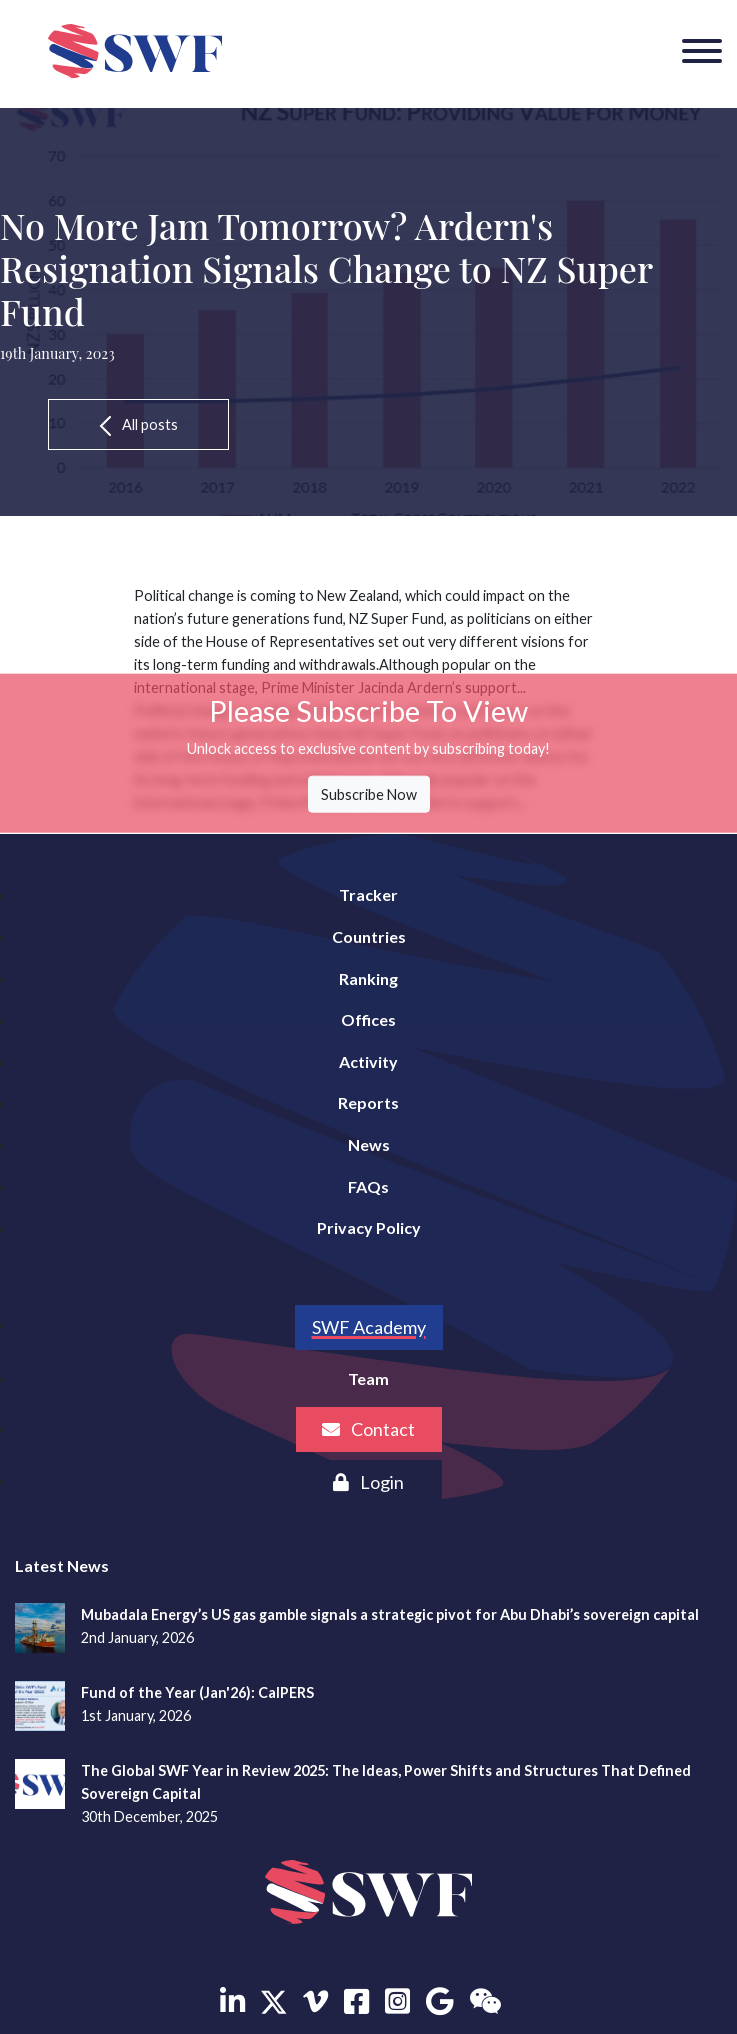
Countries (369, 936)
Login (368, 1482)
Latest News (62, 1565)
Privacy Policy (369, 1227)
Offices (368, 1019)
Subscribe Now (369, 794)
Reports (368, 1102)
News (369, 1144)
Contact (368, 1429)
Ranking (368, 978)
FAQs (368, 1186)
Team (368, 1378)
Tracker (368, 894)
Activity (368, 1061)
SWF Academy (369, 1327)
